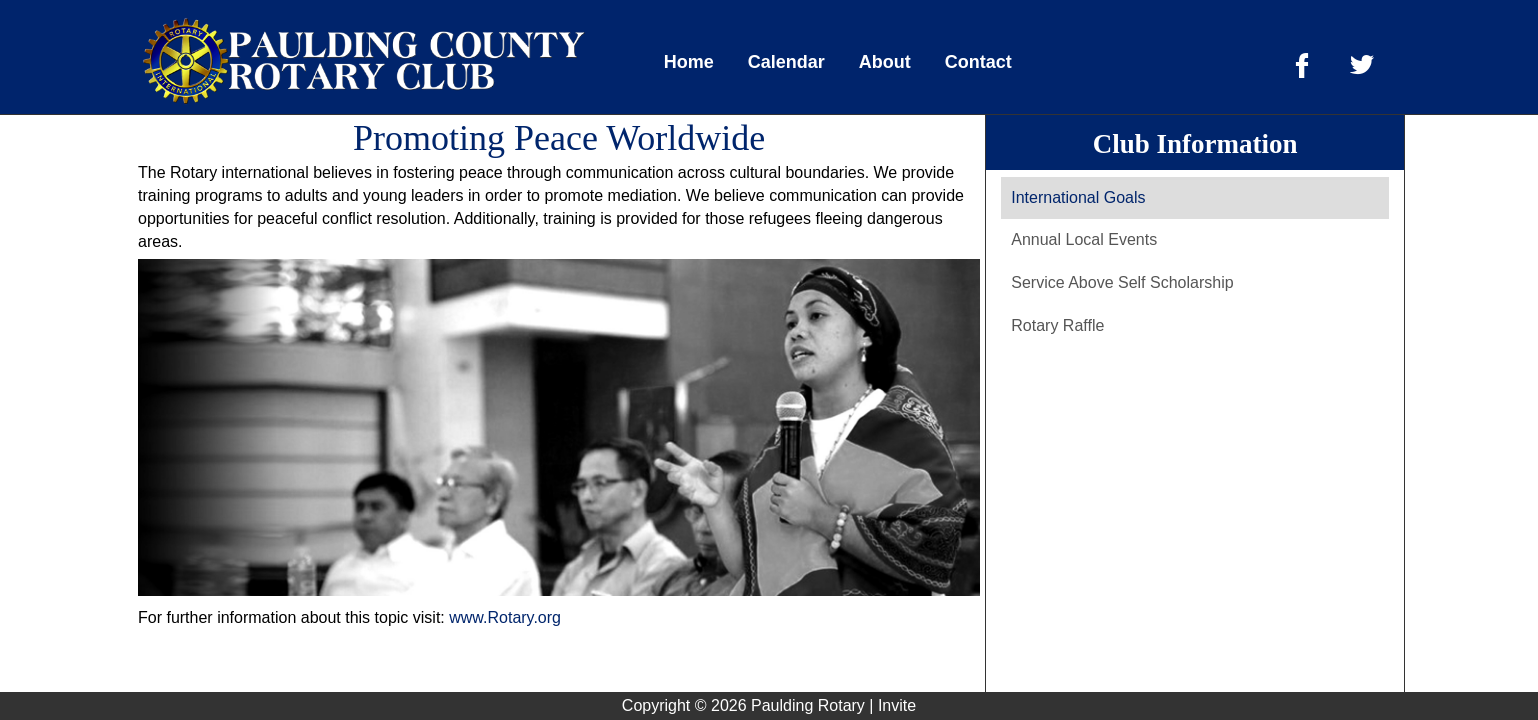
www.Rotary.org (505, 617)
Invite (897, 705)
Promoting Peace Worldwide (559, 138)
